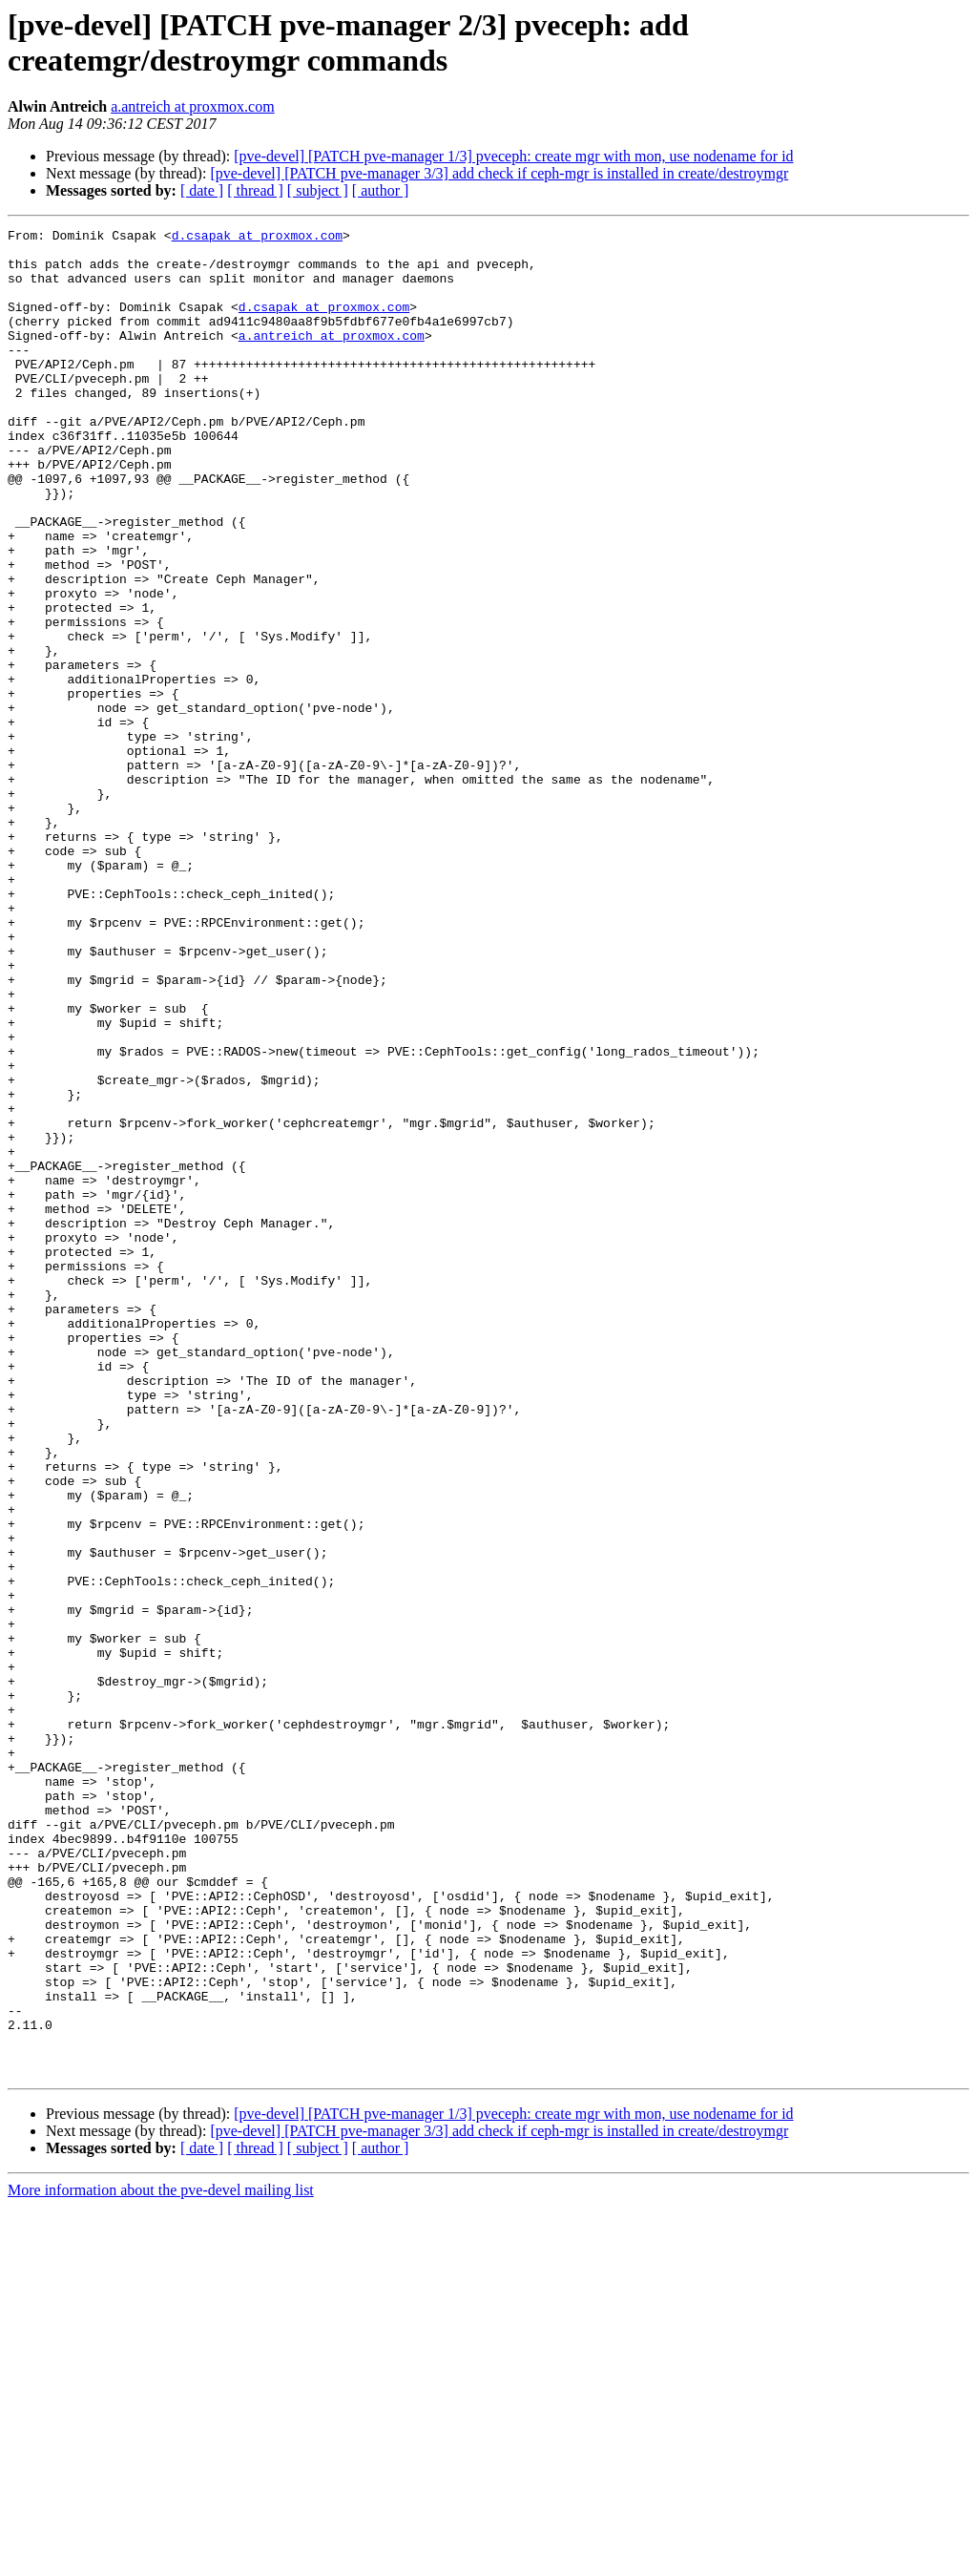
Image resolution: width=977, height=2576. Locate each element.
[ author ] (380, 190)
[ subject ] (317, 190)
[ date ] (201, 190)
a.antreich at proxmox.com (193, 106)
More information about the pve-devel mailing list (161, 2559)
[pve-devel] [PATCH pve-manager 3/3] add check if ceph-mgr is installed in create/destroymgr (499, 173)
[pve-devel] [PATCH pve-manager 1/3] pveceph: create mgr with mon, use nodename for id (513, 156)
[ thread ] (255, 190)
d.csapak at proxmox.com (257, 237)
